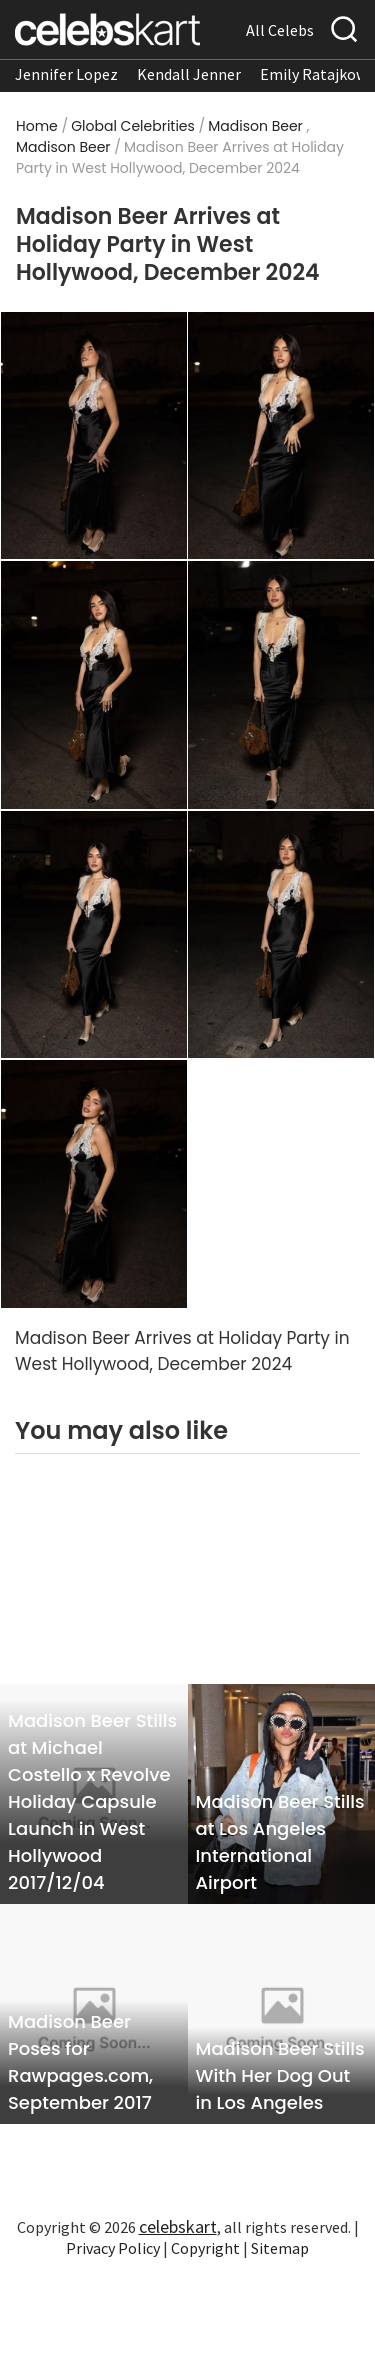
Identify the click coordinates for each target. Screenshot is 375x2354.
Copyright (205, 2248)
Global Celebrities (133, 126)
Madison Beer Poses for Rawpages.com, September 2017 (80, 2062)
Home (37, 126)
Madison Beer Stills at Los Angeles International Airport (280, 1842)
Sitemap (280, 2248)
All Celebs (280, 30)
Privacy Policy (113, 2248)
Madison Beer (255, 126)
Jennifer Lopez (66, 74)
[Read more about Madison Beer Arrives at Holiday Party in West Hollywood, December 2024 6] (281, 933)
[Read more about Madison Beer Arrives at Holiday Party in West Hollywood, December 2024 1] (94, 434)
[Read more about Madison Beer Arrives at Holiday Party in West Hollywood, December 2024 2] (281, 434)
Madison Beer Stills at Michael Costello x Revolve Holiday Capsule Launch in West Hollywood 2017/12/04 (92, 1801)
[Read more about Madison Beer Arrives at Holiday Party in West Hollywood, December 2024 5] (94, 933)
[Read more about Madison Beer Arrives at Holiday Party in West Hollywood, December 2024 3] (94, 684)
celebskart (178, 2226)
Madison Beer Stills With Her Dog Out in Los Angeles (280, 2075)
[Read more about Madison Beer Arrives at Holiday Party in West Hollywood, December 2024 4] (281, 684)
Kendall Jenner (189, 74)
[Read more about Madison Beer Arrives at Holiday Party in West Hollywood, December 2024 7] (94, 1183)
